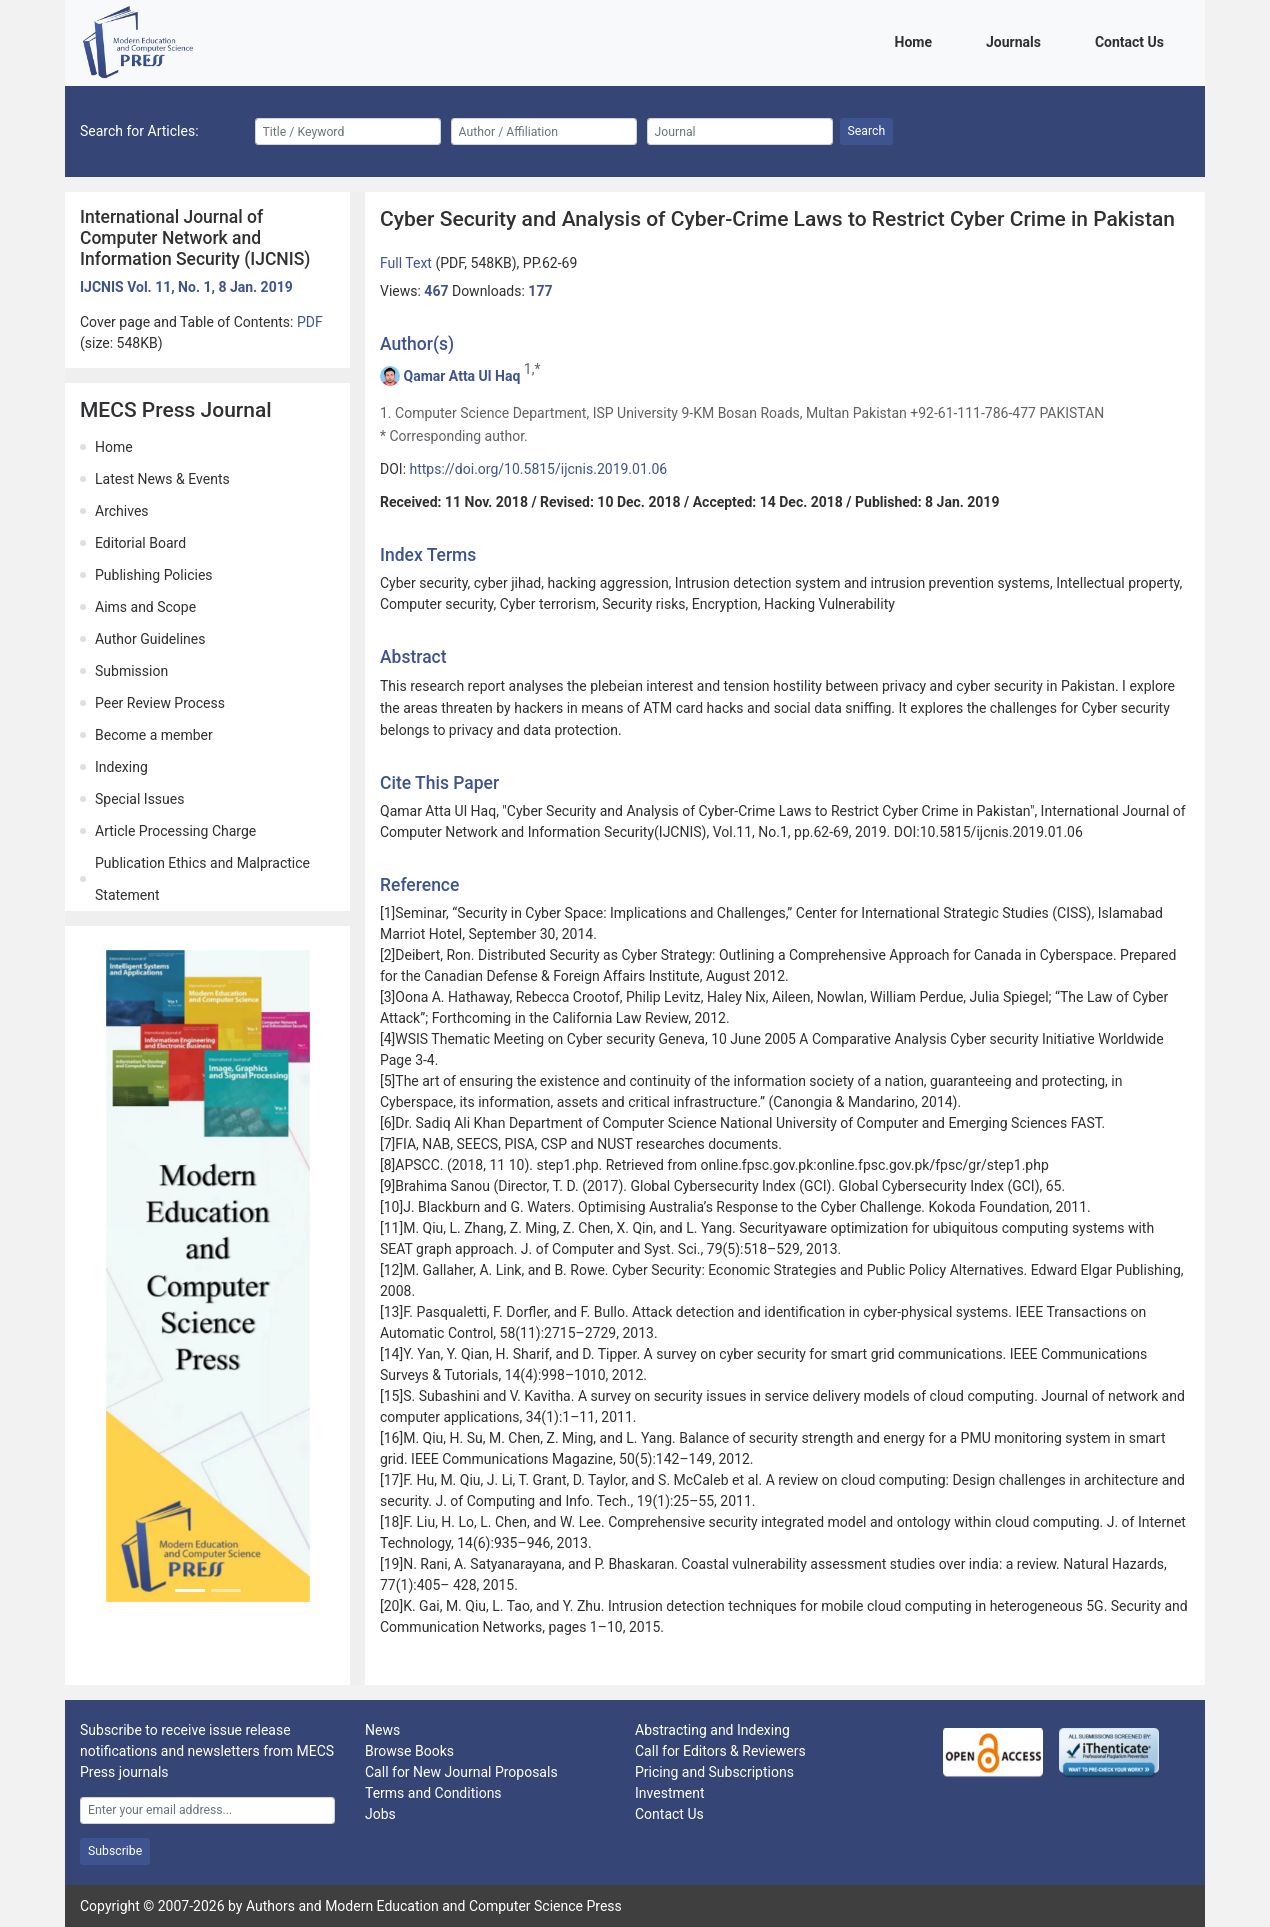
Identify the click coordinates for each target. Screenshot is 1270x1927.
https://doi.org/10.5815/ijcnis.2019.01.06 (539, 469)
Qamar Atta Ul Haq (461, 376)
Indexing (121, 767)
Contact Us (1133, 40)
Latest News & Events (162, 479)
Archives (122, 511)
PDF (310, 322)
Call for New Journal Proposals (461, 1772)
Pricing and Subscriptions (714, 1772)
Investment (669, 1793)
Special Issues (139, 799)
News (382, 1730)
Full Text (407, 263)
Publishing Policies (154, 575)
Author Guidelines (150, 639)
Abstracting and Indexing (712, 1730)
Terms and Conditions (433, 1793)
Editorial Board (140, 543)
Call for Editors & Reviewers (720, 1751)
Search (867, 131)
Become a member (154, 735)
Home (917, 40)
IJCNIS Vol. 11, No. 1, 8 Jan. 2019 (186, 287)
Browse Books (409, 1751)
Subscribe (115, 1851)
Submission (131, 671)
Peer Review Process (160, 703)
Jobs (380, 1814)
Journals (1017, 40)
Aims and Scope (145, 607)
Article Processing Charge (175, 831)
